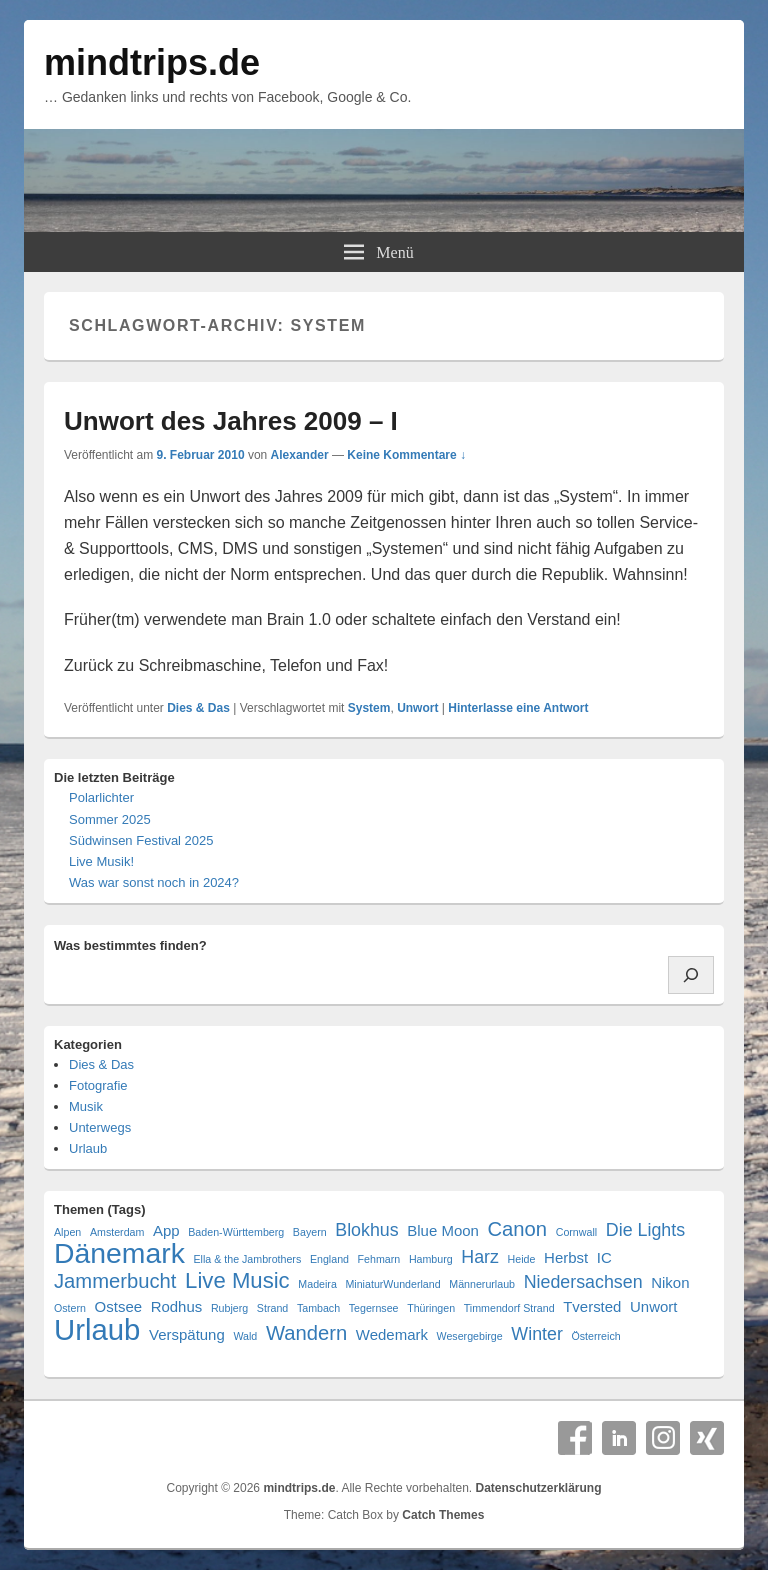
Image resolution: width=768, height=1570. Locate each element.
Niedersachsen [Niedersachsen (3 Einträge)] (583, 1282)
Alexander (300, 455)
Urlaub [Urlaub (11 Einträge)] (97, 1329)
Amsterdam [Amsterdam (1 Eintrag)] (117, 1232)
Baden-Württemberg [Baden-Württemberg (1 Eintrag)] (236, 1232)
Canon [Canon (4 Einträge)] (517, 1229)
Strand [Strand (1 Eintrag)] (272, 1308)
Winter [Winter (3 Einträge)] (537, 1334)
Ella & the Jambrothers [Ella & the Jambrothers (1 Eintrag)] (247, 1259)
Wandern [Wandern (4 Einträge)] (306, 1333)
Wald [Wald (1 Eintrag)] (245, 1336)
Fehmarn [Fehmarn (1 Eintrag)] (379, 1259)
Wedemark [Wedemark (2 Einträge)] (392, 1334)
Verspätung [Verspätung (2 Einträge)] (187, 1334)
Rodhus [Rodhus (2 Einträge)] (177, 1306)
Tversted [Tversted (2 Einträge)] (592, 1306)
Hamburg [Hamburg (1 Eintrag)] (431, 1259)
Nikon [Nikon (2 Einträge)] (670, 1282)
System (369, 708)
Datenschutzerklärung (538, 1488)
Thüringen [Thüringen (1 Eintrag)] (431, 1308)
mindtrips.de (152, 62)
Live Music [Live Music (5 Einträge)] (237, 1280)
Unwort (417, 708)
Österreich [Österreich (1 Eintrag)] (596, 1336)
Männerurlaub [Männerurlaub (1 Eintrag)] (482, 1284)
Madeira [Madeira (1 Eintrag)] (317, 1284)
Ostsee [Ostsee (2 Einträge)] (118, 1306)
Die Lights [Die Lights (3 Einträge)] (645, 1230)
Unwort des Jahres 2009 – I (231, 421)
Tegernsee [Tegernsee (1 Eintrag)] (374, 1308)
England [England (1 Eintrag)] (329, 1259)
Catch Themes (443, 1515)
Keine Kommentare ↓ (406, 455)
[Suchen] (691, 975)
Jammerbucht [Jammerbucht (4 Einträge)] (115, 1281)
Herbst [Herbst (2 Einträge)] (566, 1257)
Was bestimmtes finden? (130, 945)
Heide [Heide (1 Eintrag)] (522, 1259)
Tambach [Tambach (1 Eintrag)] (318, 1308)
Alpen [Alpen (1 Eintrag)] (67, 1232)
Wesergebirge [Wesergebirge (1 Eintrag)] (470, 1336)
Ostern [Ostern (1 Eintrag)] (70, 1308)
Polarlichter (101, 797)
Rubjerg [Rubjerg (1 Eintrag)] (229, 1308)
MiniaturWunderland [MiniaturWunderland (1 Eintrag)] (392, 1284)
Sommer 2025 (110, 819)
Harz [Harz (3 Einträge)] (480, 1257)
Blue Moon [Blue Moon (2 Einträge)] (443, 1230)
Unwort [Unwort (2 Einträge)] (653, 1306)
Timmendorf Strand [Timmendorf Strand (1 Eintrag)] (509, 1308)
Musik (86, 1106)
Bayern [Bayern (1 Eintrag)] (310, 1232)
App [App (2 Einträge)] (166, 1230)
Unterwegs (100, 1127)
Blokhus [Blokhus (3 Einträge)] (366, 1230)
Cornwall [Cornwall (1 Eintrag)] (576, 1232)
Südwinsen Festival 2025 (141, 840)
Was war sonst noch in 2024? (154, 882)
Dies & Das (198, 708)
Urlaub (88, 1148)
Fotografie (98, 1085)
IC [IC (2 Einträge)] (604, 1257)
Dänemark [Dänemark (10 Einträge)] (119, 1253)
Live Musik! (101, 861)
